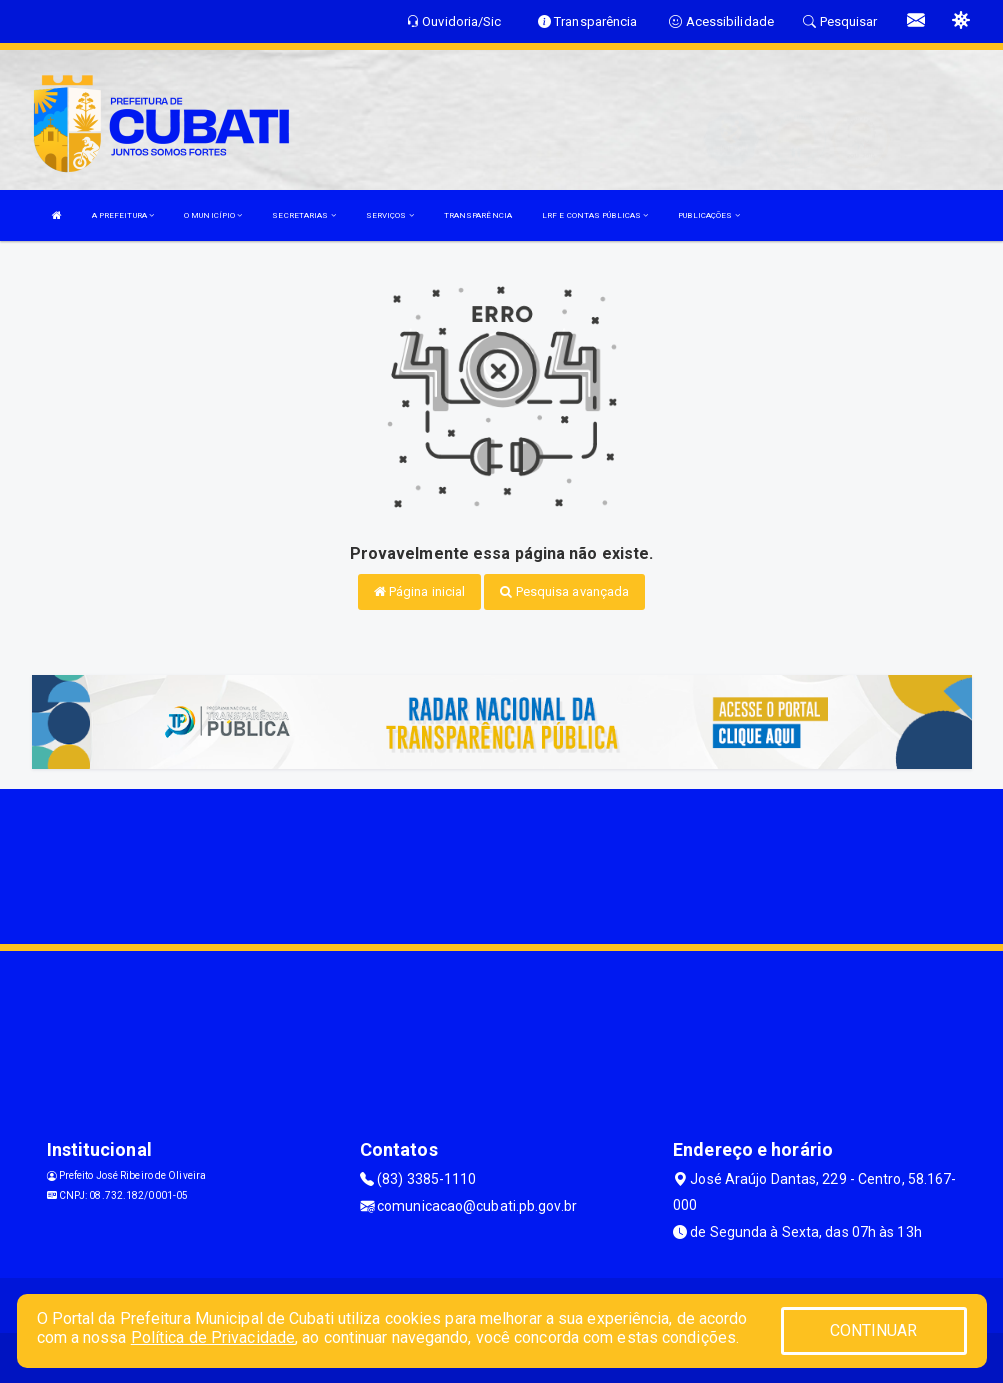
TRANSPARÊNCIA (478, 215)
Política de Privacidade (213, 1337)
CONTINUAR (874, 1330)
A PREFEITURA (123, 215)
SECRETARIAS (303, 215)
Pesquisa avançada (564, 591)
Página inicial (420, 591)
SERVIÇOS (390, 215)
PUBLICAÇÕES (708, 215)
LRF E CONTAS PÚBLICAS (595, 215)
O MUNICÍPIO (213, 215)
